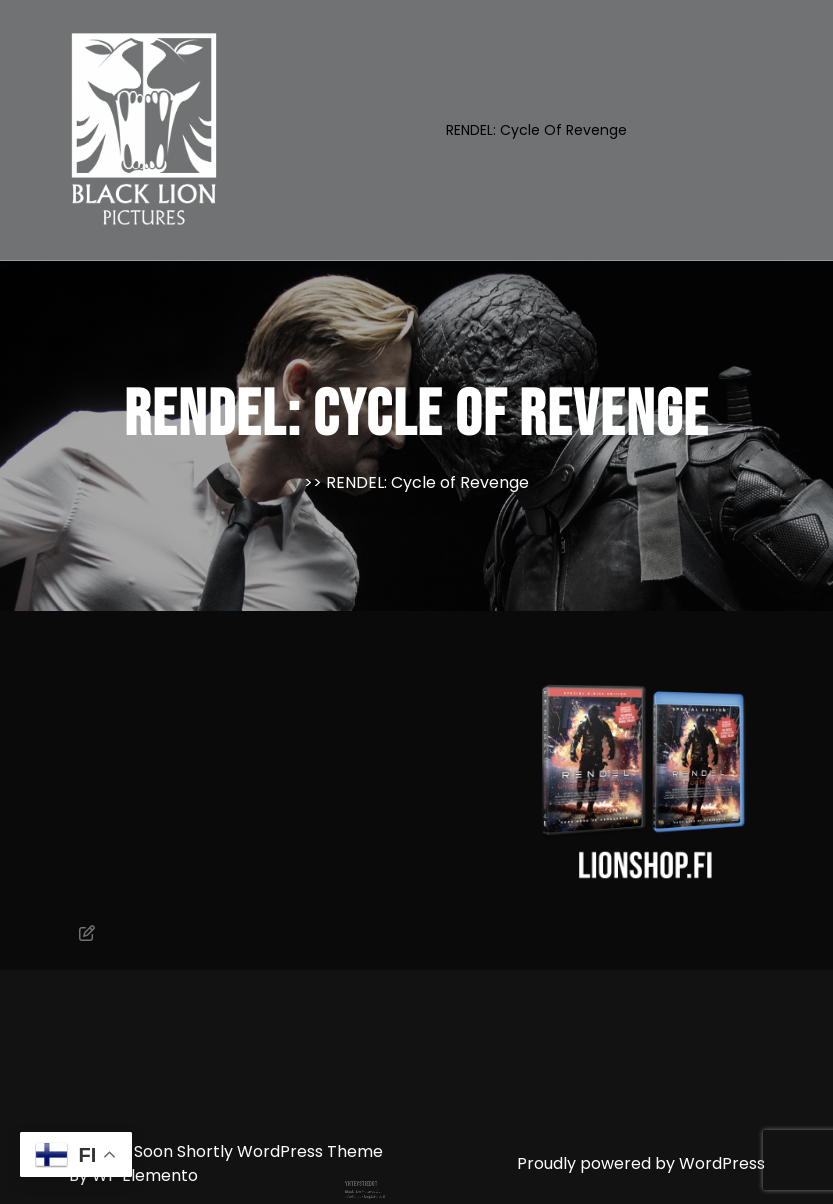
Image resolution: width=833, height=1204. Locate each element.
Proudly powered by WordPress (641, 1163)
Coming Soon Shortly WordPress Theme (226, 1151)
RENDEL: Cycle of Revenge (536, 130)
